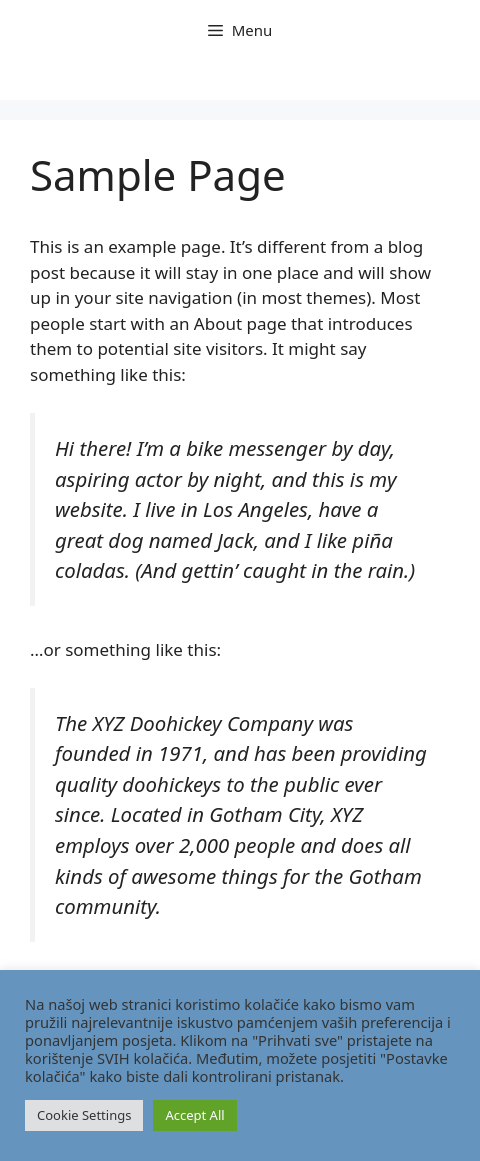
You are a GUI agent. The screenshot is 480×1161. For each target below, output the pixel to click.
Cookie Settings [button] (84, 1115)
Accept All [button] (194, 1115)
